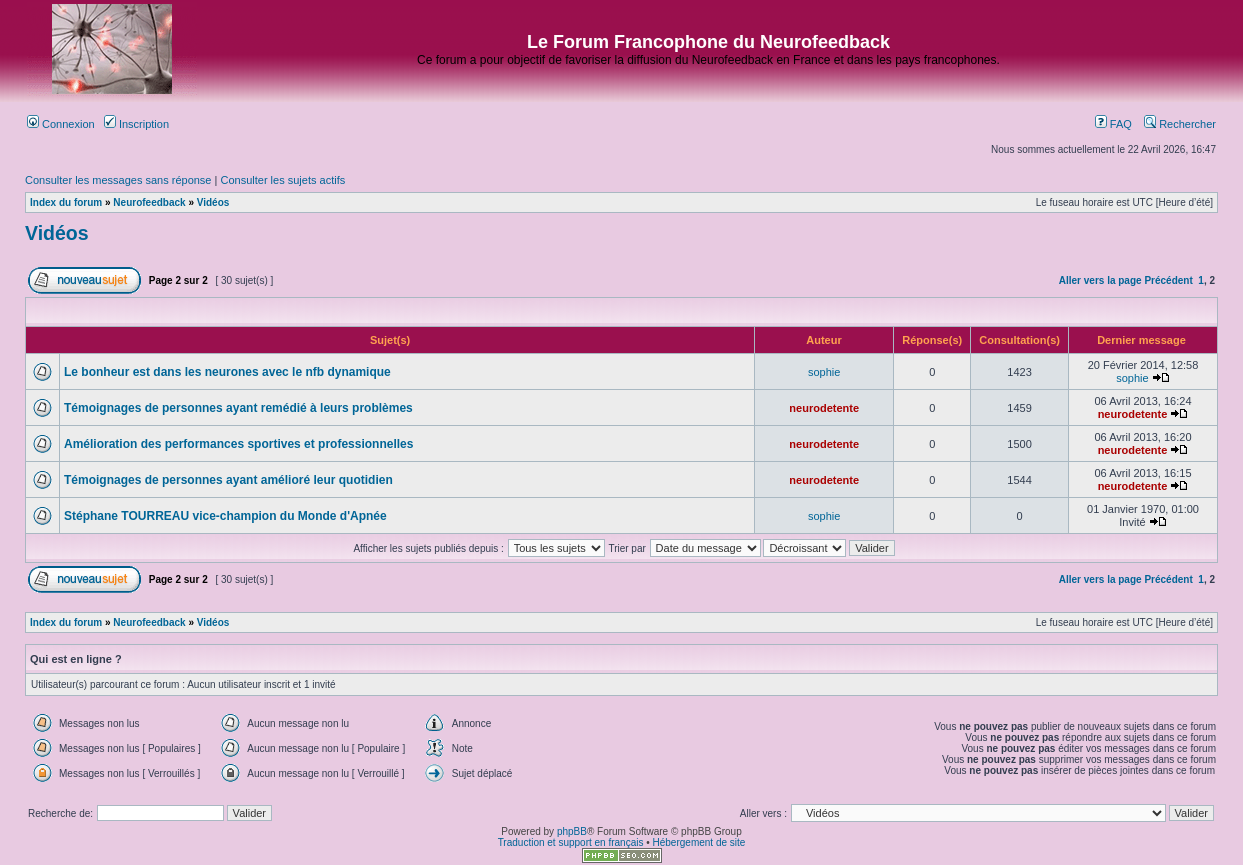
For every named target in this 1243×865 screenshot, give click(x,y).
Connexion (61, 124)
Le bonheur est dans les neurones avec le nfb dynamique (227, 372)
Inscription (136, 124)
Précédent (1168, 280)
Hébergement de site (699, 842)
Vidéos (213, 202)
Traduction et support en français (571, 842)
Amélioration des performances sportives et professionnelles (238, 444)
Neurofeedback (149, 202)
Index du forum (66, 202)
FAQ (1113, 124)
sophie (824, 372)
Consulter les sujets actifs (282, 180)
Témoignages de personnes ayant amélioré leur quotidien (228, 480)
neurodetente (824, 408)
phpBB (572, 831)
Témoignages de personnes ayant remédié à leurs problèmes (238, 408)
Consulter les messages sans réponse (118, 180)
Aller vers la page (1100, 280)
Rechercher (1180, 124)
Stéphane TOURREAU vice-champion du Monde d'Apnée (225, 516)
